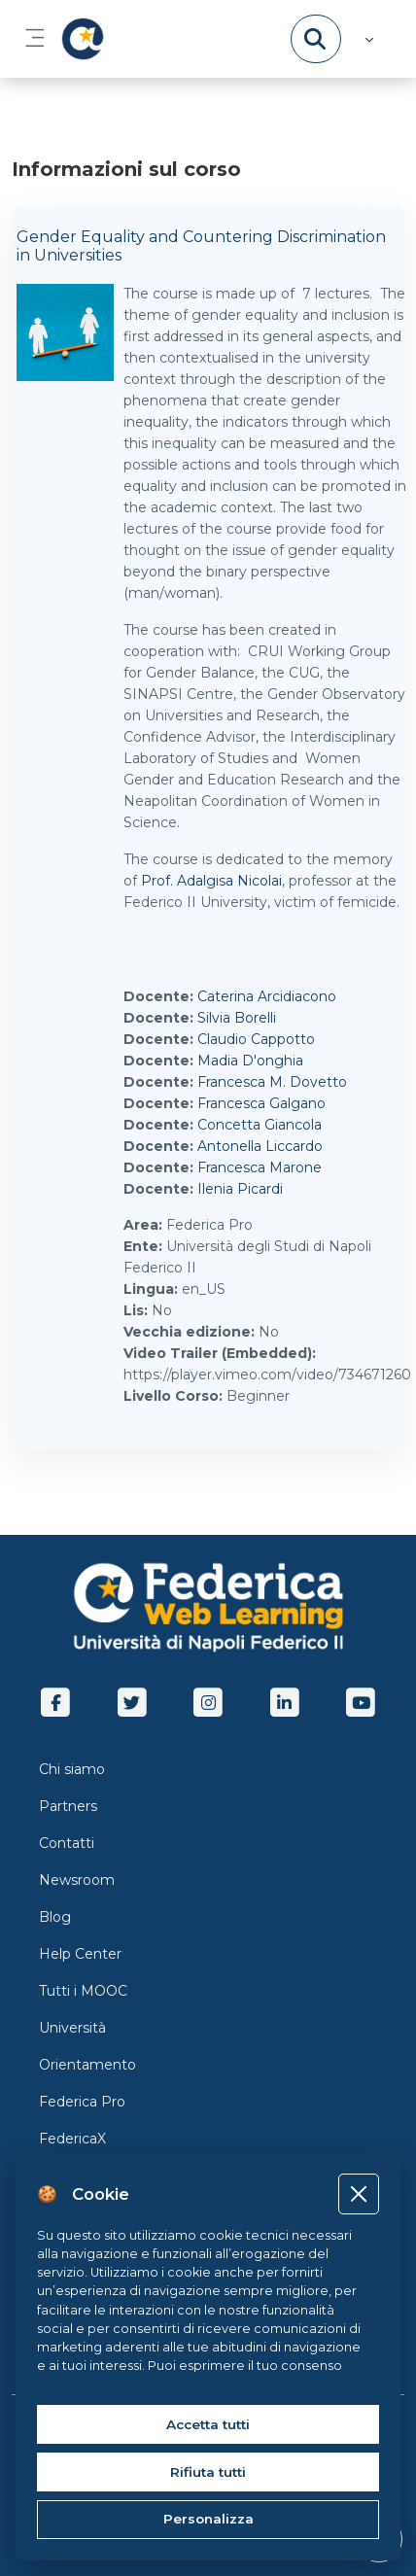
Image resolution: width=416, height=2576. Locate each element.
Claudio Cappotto (256, 1039)
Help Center (80, 1954)
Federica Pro (82, 2101)
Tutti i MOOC (83, 1991)
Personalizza (208, 2518)
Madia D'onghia (250, 1060)
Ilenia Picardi (240, 1189)
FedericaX (72, 2138)
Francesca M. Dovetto (272, 1082)
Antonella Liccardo (260, 1146)
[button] (367, 39)
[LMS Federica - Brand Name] (79, 39)
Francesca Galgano (261, 1103)
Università (72, 2027)
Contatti (66, 1843)
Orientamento (87, 2064)
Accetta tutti (208, 2424)
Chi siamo (72, 1769)
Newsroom (77, 1880)
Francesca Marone (259, 1167)
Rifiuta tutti (208, 2472)
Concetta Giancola (259, 1124)
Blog (55, 1917)
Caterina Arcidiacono (266, 996)
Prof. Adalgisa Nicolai (211, 880)
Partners (68, 1806)
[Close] (358, 2193)
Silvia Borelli (236, 1018)
